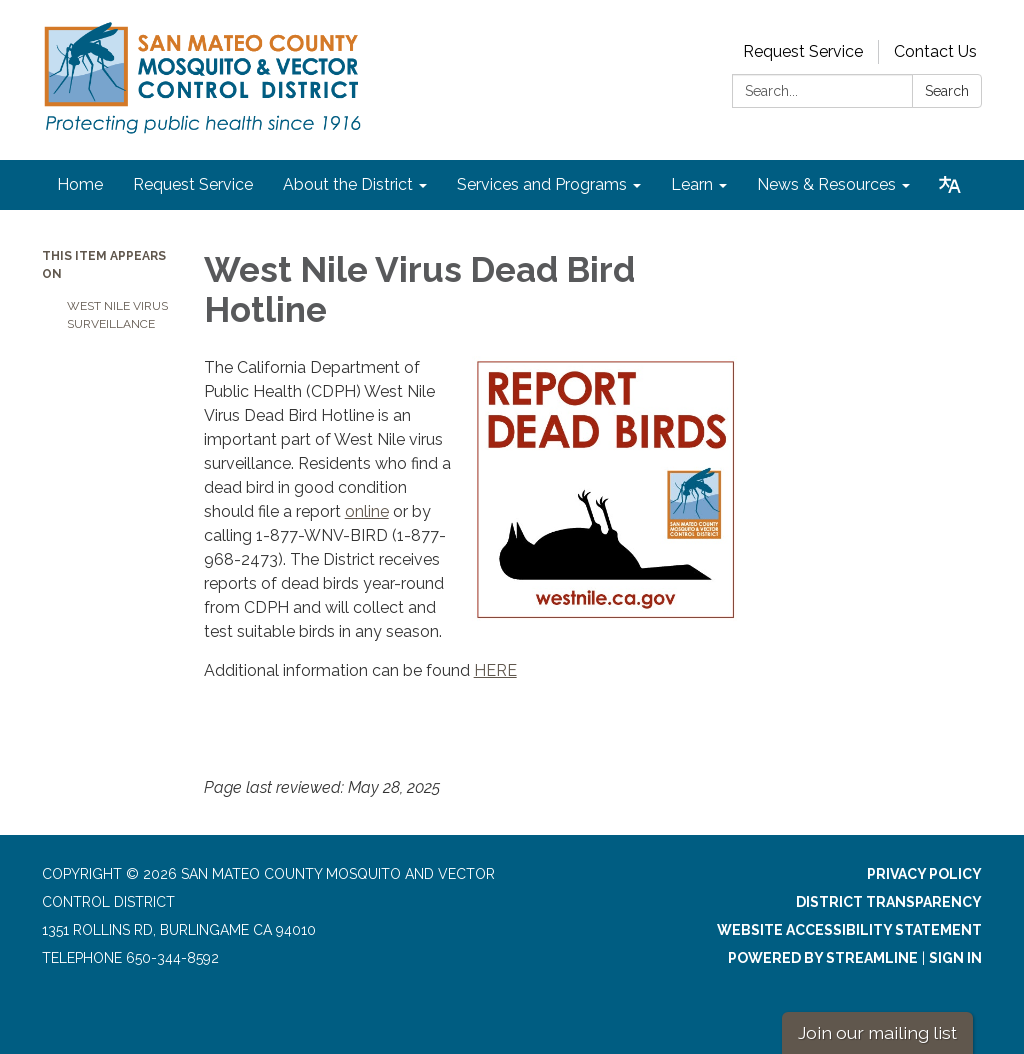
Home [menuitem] (80, 184)
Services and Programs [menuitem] (542, 184)
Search (947, 91)
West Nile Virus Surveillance (117, 315)
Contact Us (935, 51)
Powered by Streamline (823, 958)
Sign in (955, 958)
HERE (495, 670)
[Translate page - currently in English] (950, 185)
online (367, 511)
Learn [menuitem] (692, 184)
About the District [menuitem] (348, 184)
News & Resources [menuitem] (826, 184)
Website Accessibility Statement (849, 930)
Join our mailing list (877, 1032)
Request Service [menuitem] (193, 184)
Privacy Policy (924, 874)
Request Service (803, 51)
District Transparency (889, 902)
